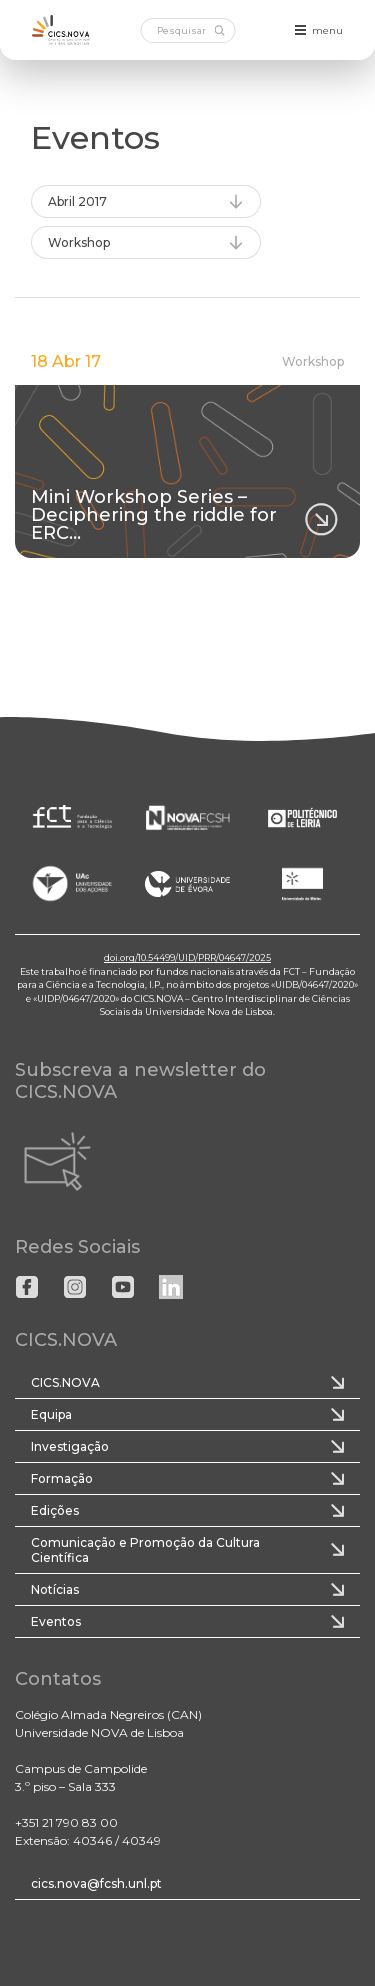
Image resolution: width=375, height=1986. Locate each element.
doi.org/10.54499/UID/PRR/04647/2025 (187, 957)
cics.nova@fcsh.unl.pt (96, 1883)
